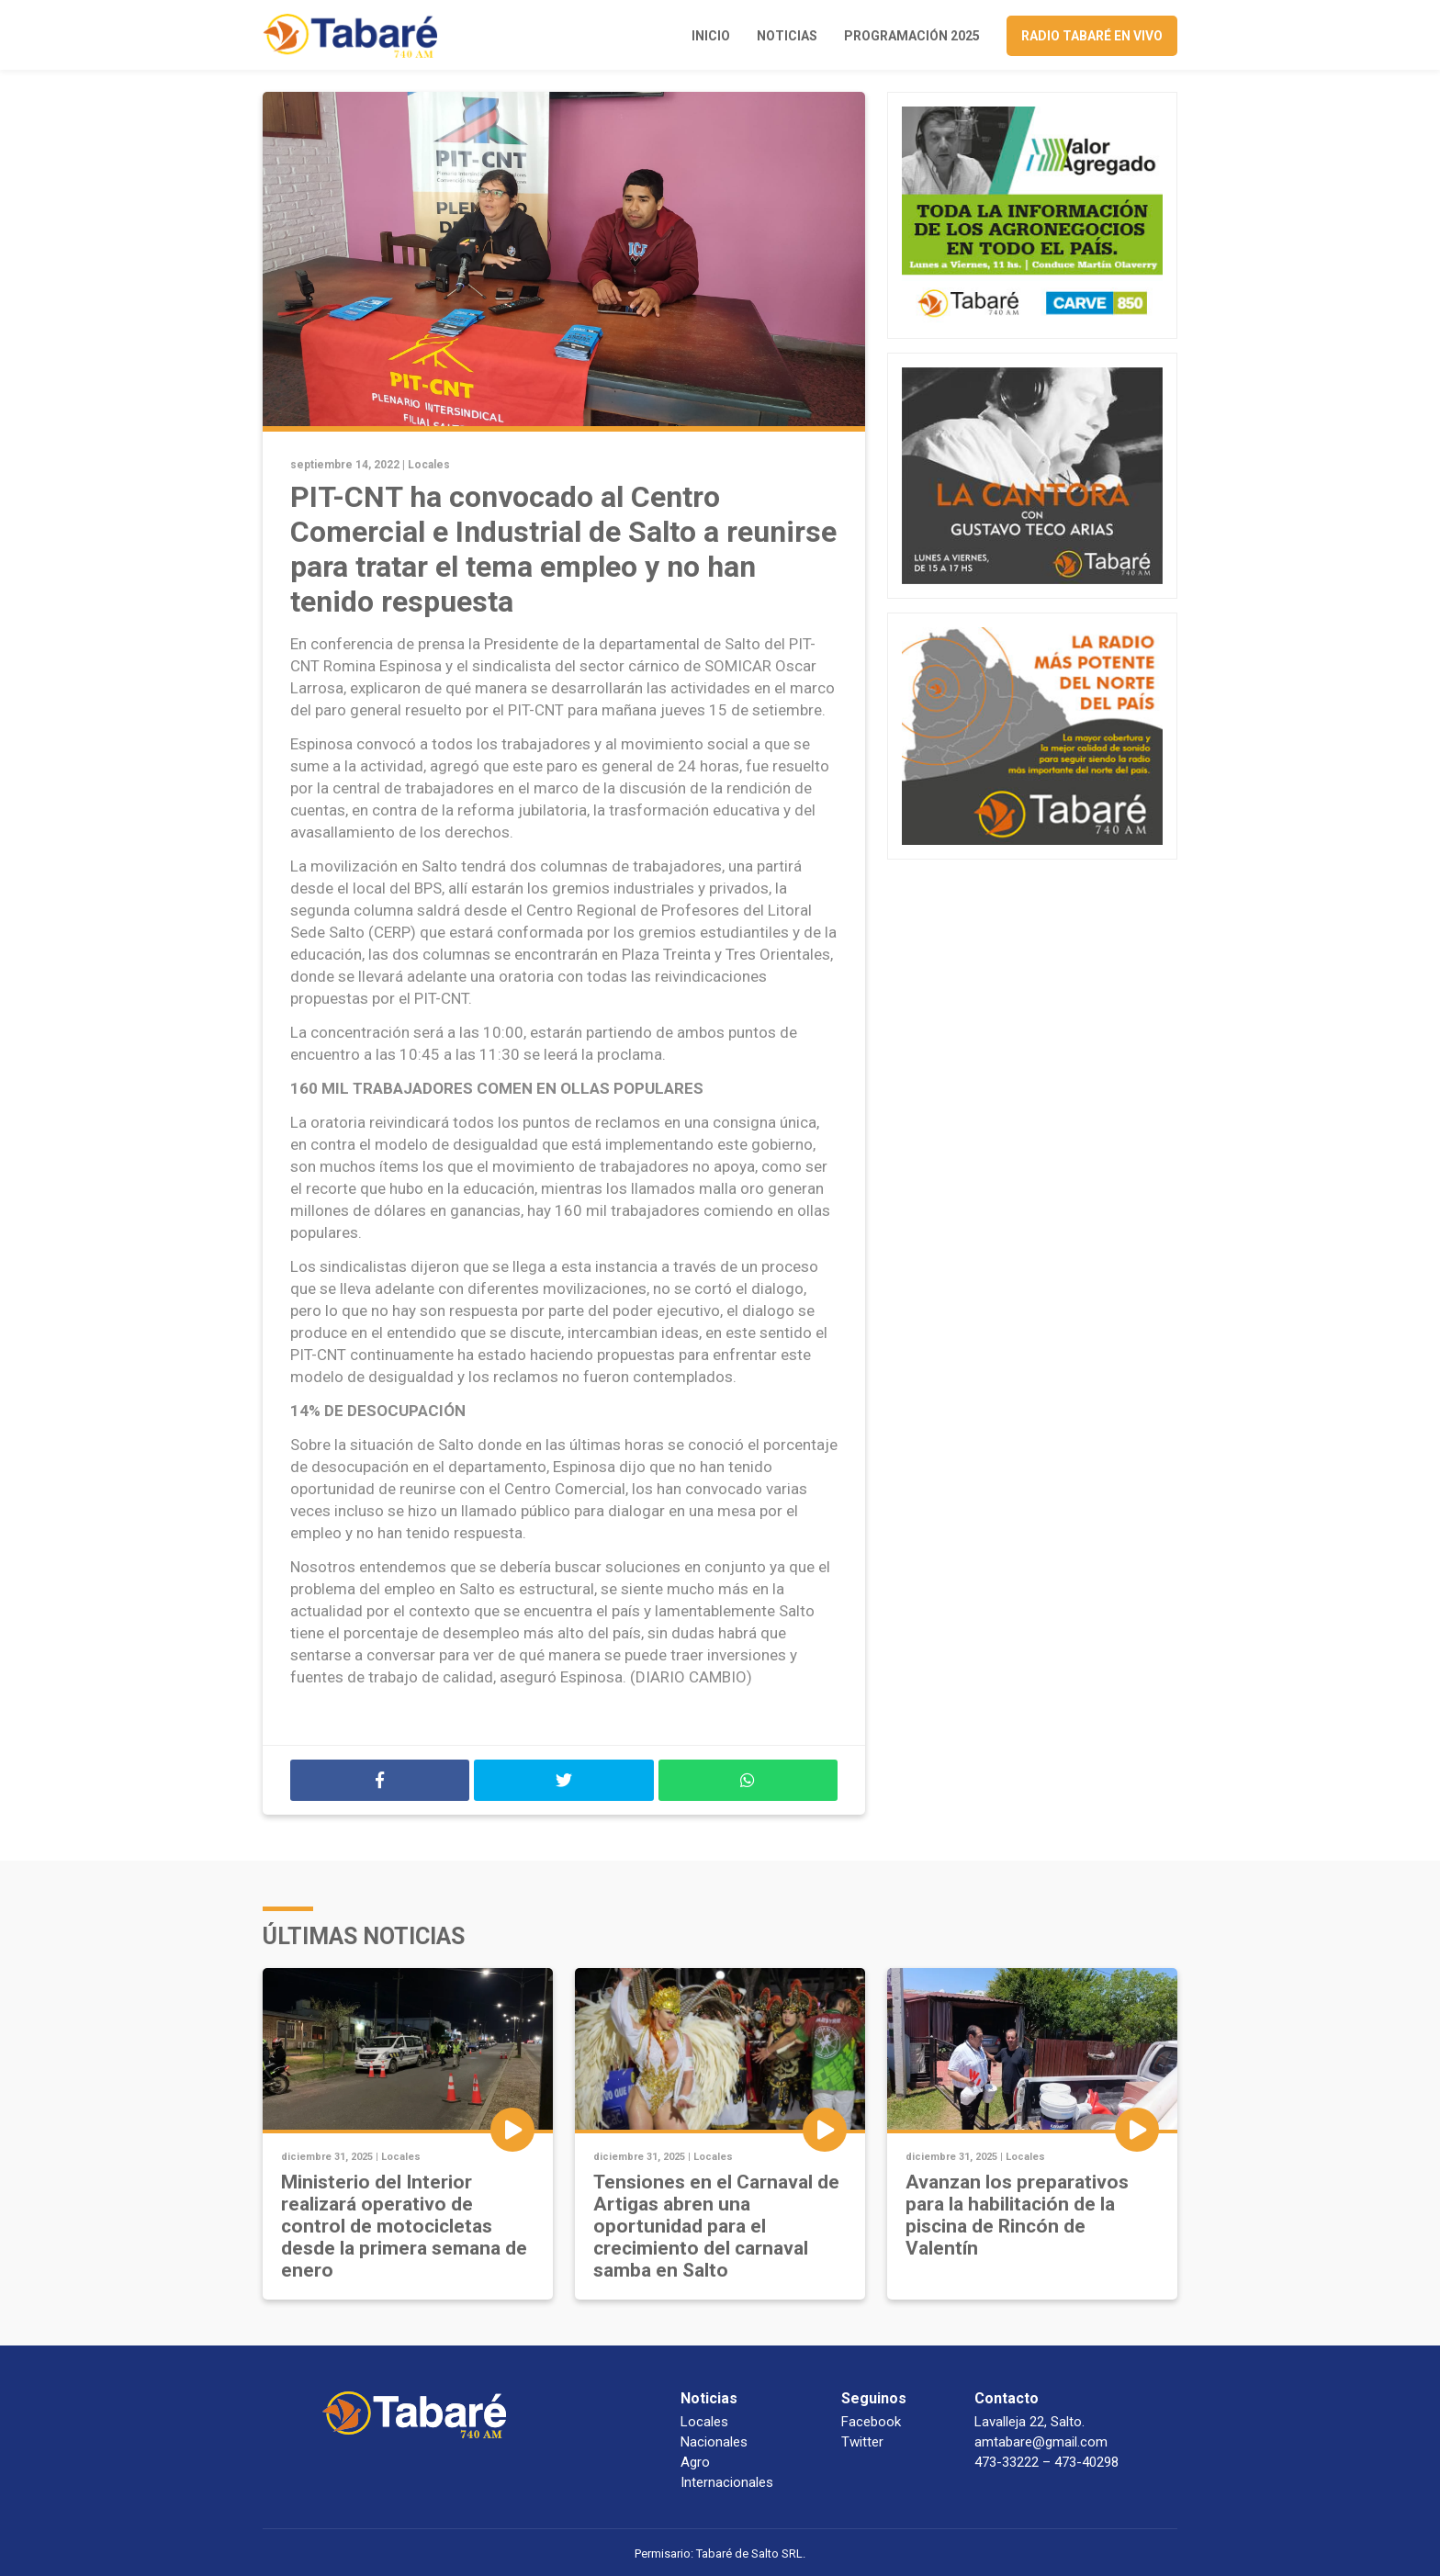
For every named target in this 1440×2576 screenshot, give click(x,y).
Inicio (711, 35)
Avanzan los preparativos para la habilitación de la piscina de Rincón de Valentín (1017, 2215)
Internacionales (727, 2482)
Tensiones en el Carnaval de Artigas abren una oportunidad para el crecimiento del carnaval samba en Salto (716, 2226)
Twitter (862, 2442)
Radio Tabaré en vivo (1092, 35)
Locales (429, 464)
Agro (695, 2462)
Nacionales (714, 2442)
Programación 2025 (912, 35)
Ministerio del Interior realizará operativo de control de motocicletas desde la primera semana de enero (404, 2226)
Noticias (787, 35)
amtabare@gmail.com (1041, 2442)
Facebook (871, 2421)
